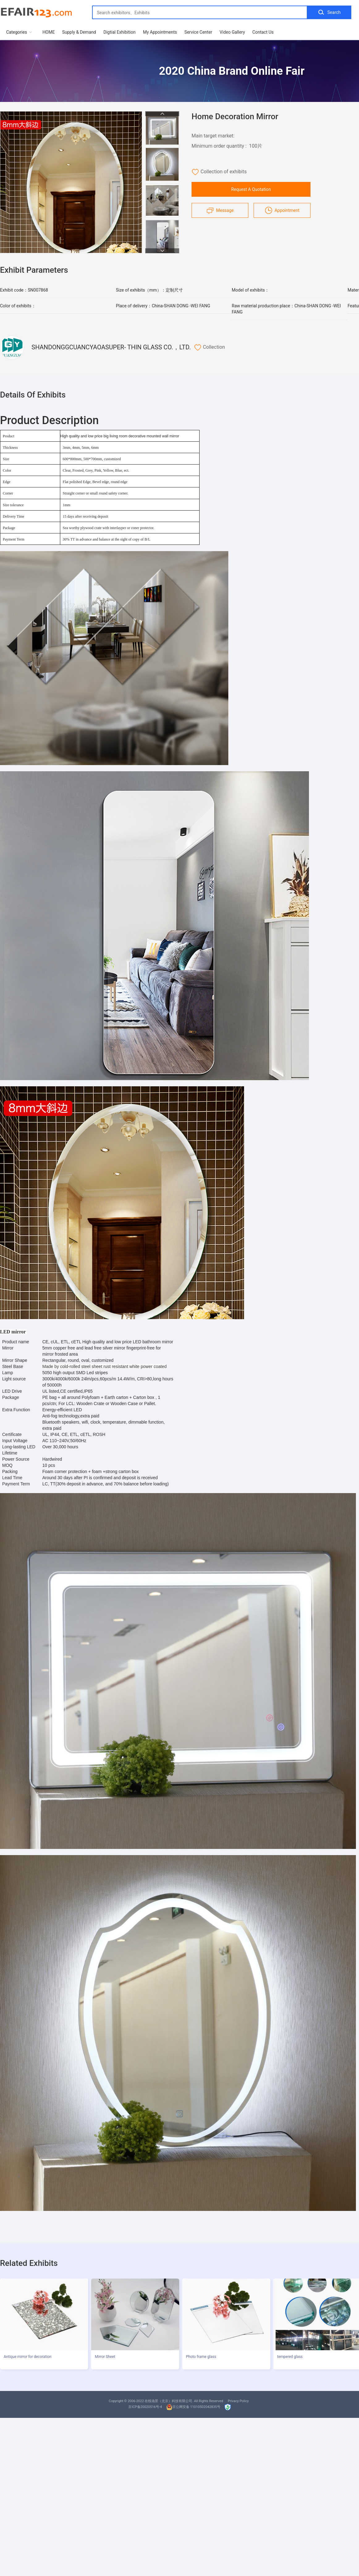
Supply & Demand (79, 32)
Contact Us (263, 32)
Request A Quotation (251, 189)
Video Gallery (232, 32)
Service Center (198, 32)
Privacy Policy (238, 2401)
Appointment (282, 210)
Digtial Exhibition (119, 32)
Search (329, 12)
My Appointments (160, 32)
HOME (48, 32)
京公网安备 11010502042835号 (193, 2407)
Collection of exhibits (219, 172)
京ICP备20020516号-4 (145, 2407)
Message (220, 210)
